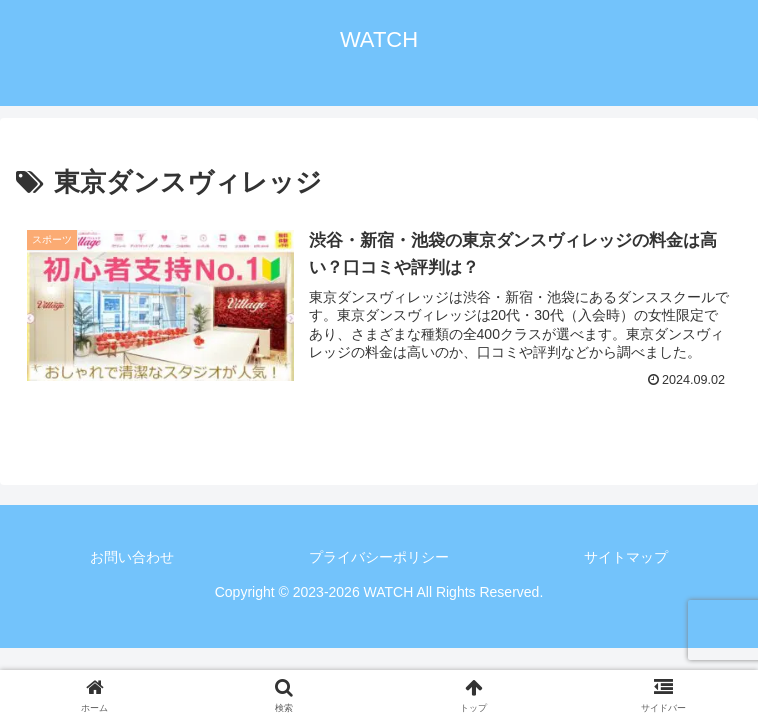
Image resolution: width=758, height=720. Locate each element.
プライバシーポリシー (379, 557)
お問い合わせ (132, 557)
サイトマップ (626, 557)
